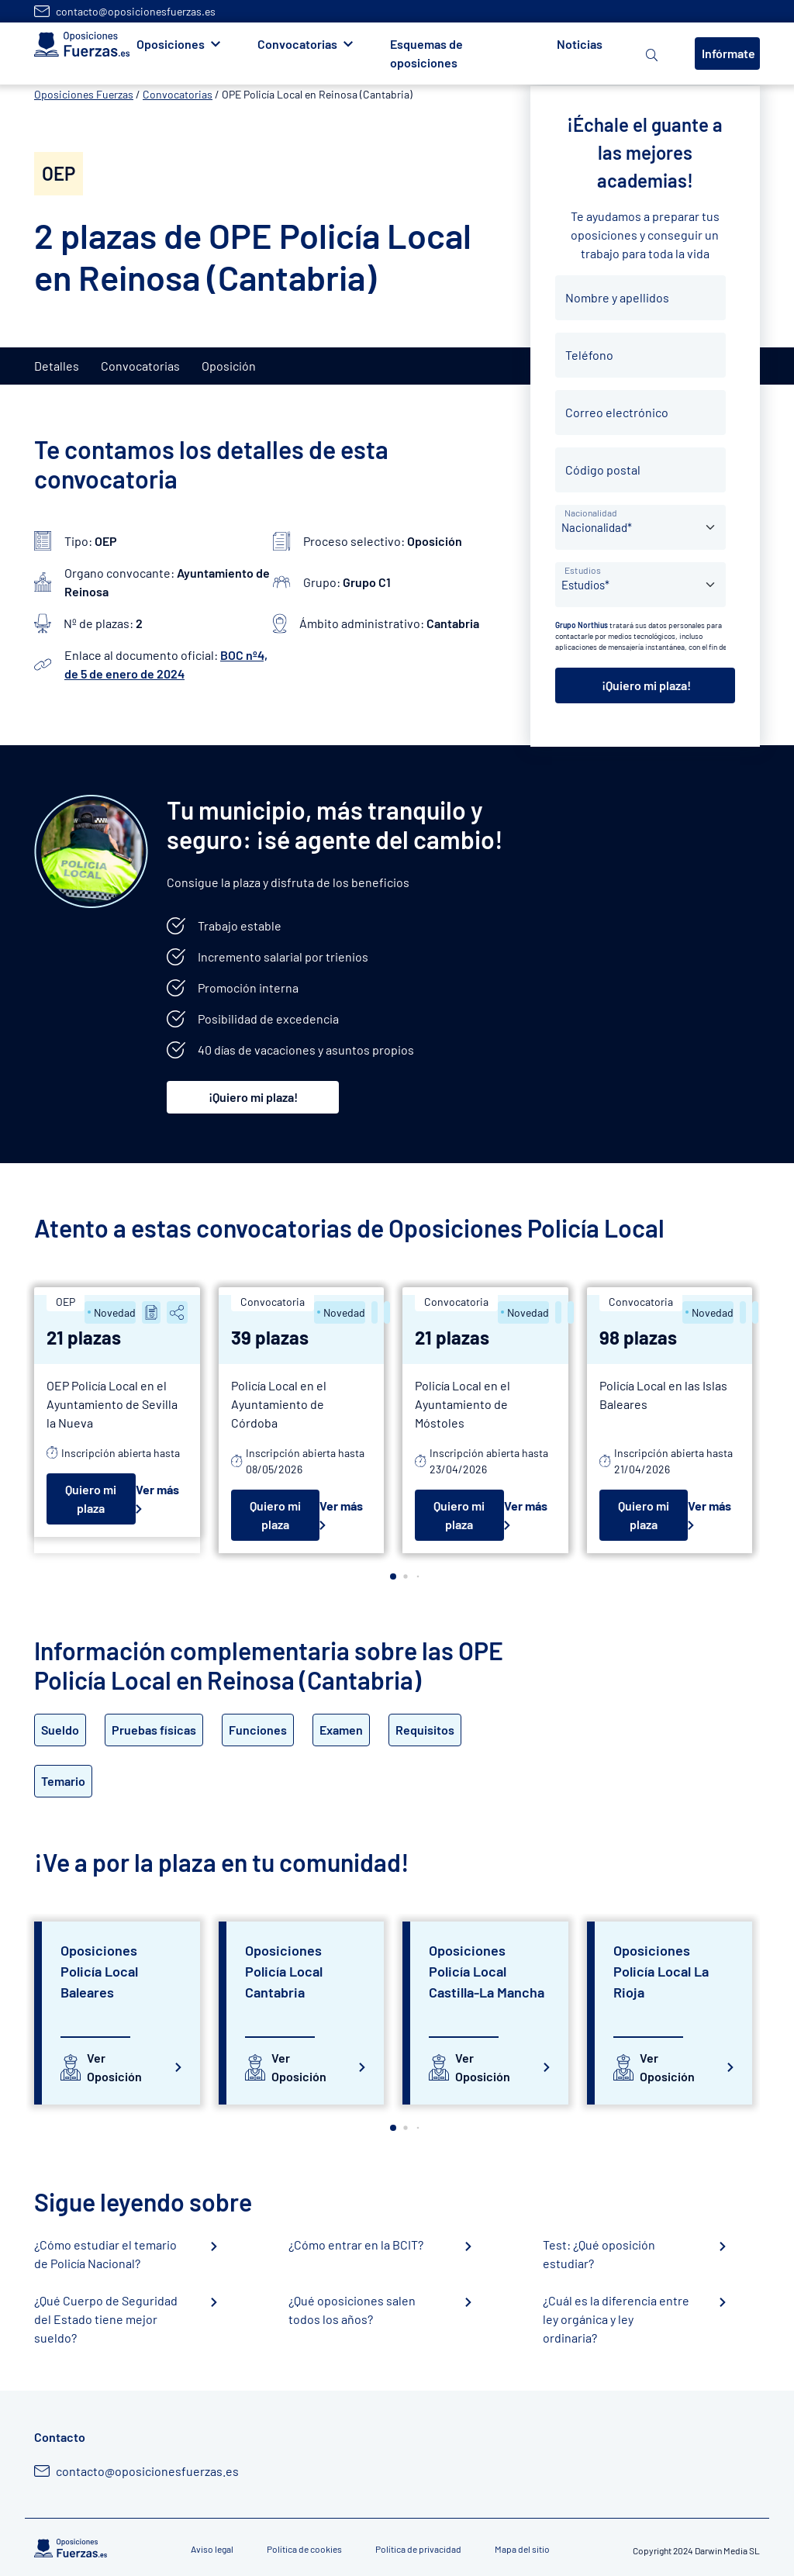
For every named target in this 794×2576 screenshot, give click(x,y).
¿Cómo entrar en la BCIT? (355, 2244)
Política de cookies (304, 2548)
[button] (393, 1576)
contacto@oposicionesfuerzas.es (136, 11)
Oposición (229, 365)
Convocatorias (297, 43)
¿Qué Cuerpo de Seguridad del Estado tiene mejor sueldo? (106, 2319)
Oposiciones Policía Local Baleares (99, 1971)
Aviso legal (212, 2548)
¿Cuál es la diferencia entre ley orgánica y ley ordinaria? (616, 2319)
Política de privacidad (418, 2548)
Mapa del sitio (522, 2548)
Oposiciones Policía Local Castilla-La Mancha (486, 1971)
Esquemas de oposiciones (426, 53)
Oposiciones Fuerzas (83, 94)
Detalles (56, 365)
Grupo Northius (581, 625)
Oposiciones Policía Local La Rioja (661, 1971)
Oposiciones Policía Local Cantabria (284, 1971)
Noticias (579, 43)
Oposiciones (170, 43)
